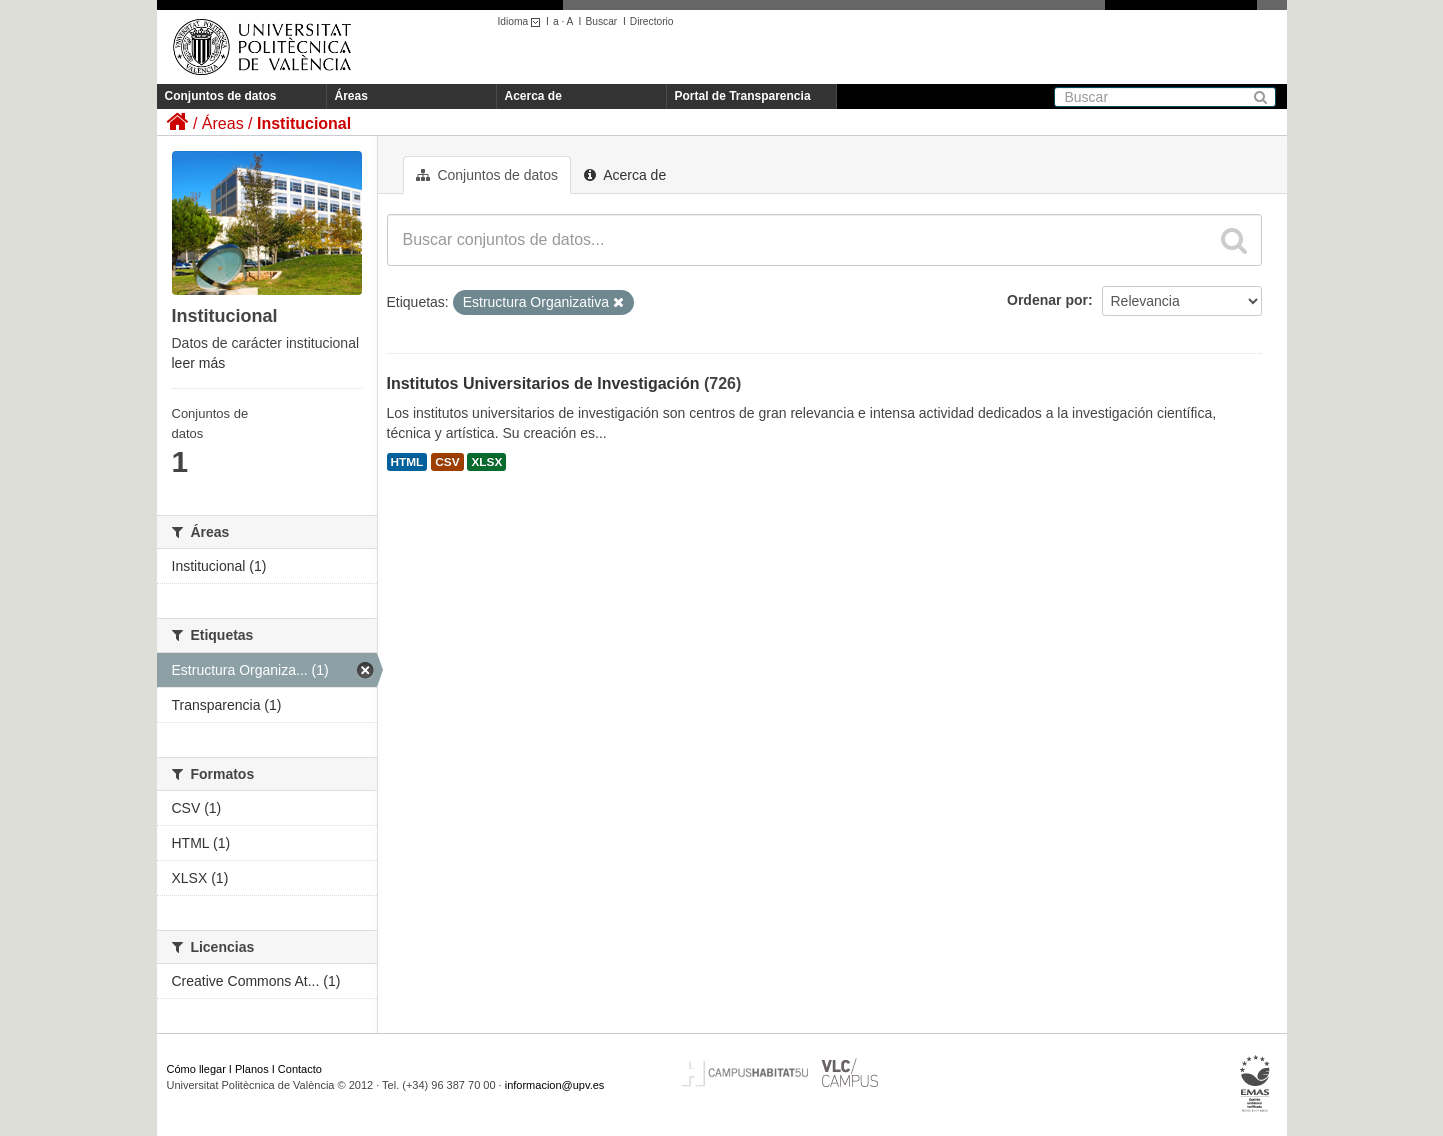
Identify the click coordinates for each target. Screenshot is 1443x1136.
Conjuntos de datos (221, 96)
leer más (199, 363)
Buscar (601, 21)
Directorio (652, 21)
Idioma (522, 21)
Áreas (351, 96)
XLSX (486, 462)
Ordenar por (1047, 300)
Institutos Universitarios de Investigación (543, 383)
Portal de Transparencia (743, 96)
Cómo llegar (196, 1069)
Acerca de (533, 96)
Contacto (300, 1069)
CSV (447, 462)
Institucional (304, 123)
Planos (252, 1069)
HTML (407, 462)
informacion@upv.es (555, 1085)
